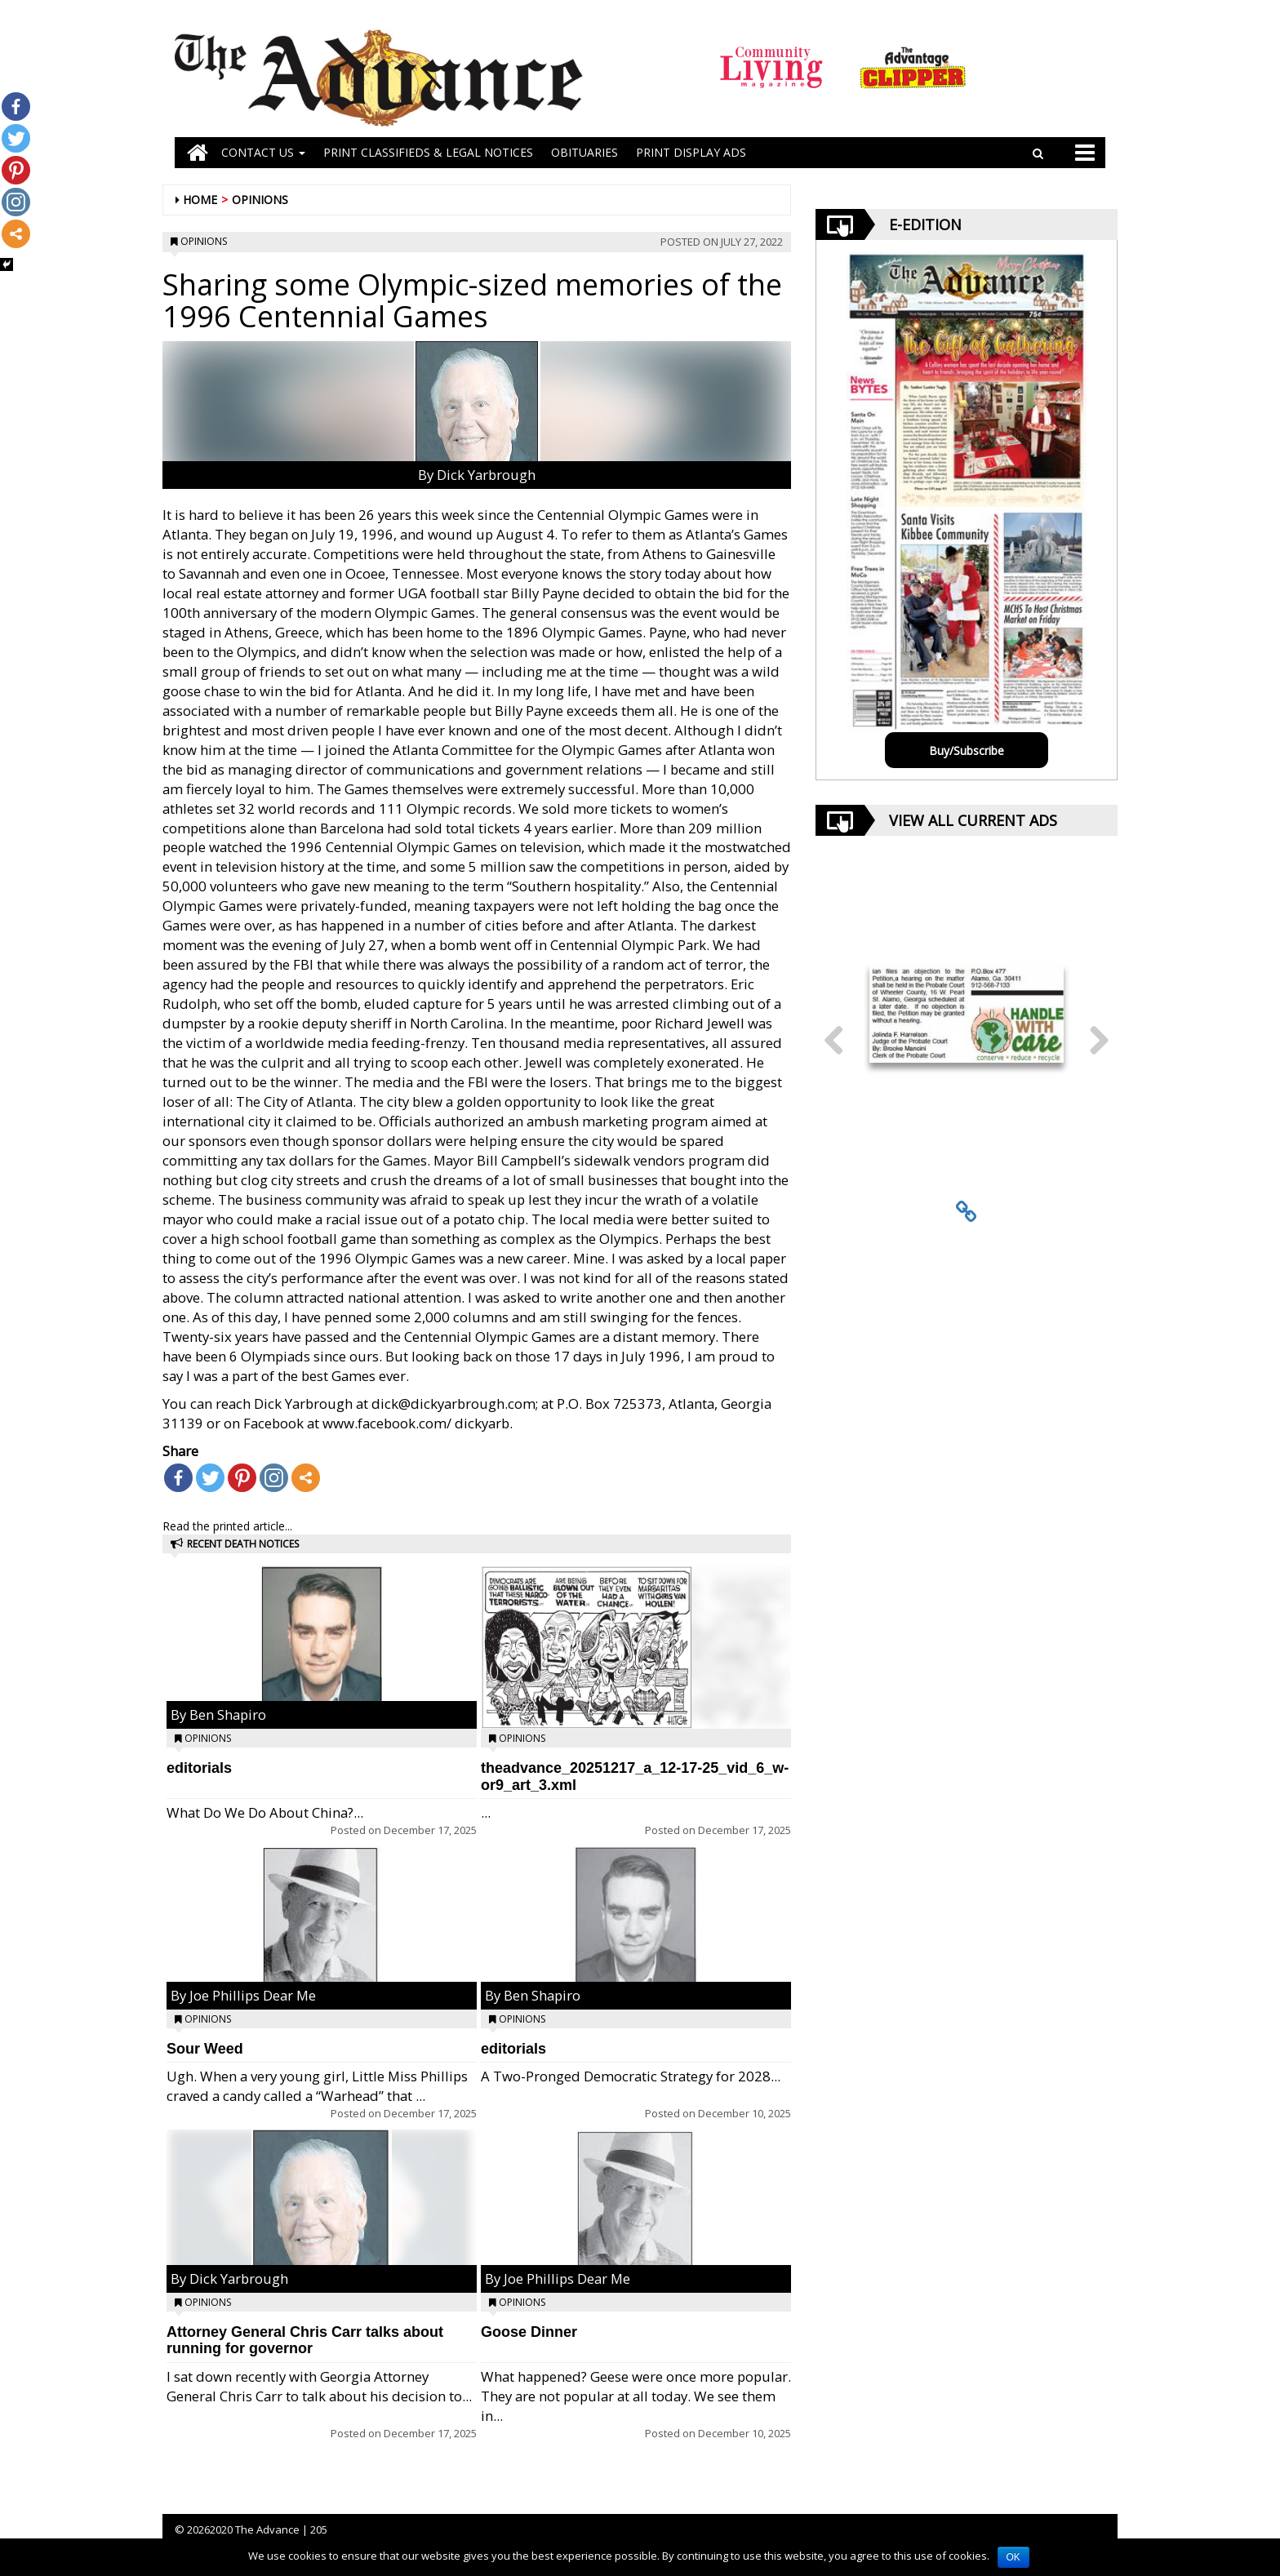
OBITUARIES (584, 152)
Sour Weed (205, 2049)
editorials (199, 1768)
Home (200, 199)
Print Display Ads (691, 152)
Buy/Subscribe (966, 750)
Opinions (260, 199)
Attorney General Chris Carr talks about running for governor (305, 2340)
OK (1013, 2557)
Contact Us (263, 152)
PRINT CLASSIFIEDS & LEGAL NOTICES (428, 152)
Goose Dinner (529, 2332)
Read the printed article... (227, 1526)
